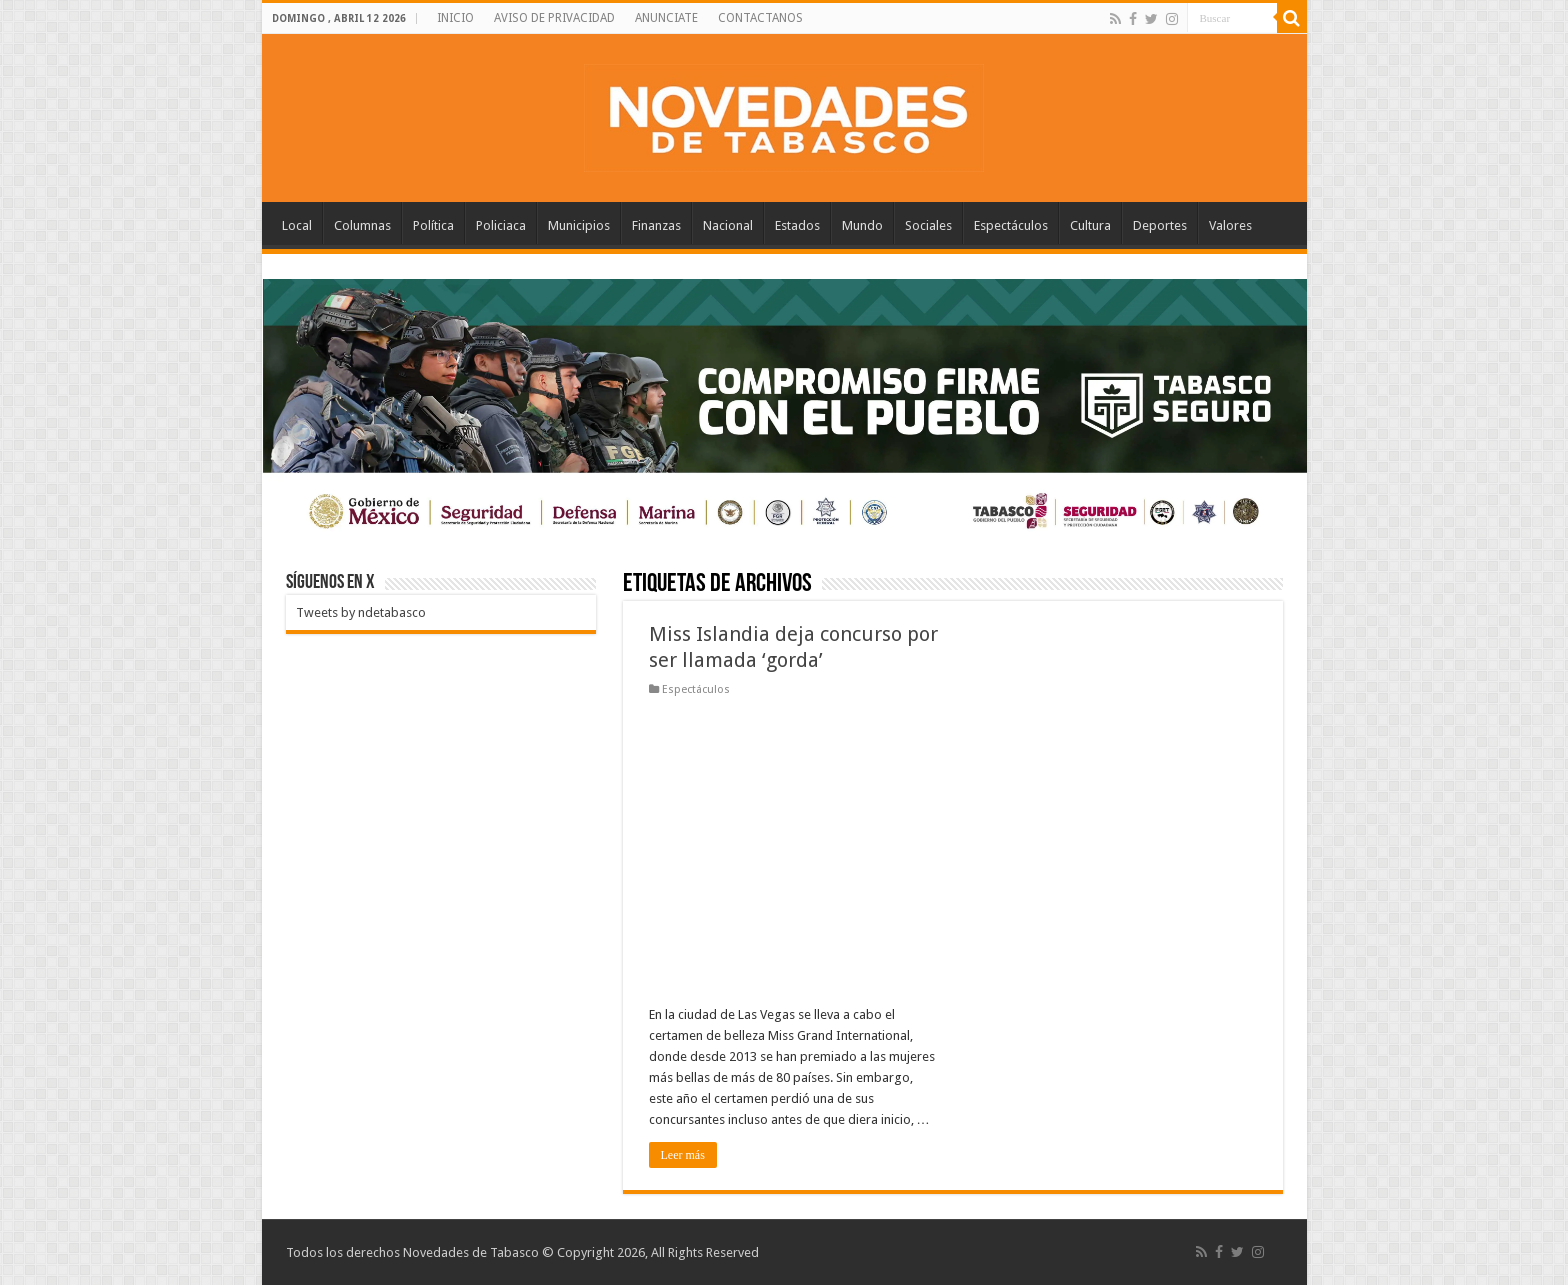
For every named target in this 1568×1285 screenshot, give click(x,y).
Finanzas (656, 225)
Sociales (928, 225)
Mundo (862, 225)
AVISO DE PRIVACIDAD (554, 18)
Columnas (362, 225)
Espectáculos (1011, 225)
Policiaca (501, 225)
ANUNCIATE (666, 18)
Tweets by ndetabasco (361, 612)
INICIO (455, 18)
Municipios (579, 225)
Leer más (683, 1155)
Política (433, 225)
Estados (797, 225)
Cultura (1090, 225)
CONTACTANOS (760, 18)
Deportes (1160, 225)
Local (297, 225)
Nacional (728, 225)
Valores (1230, 225)
